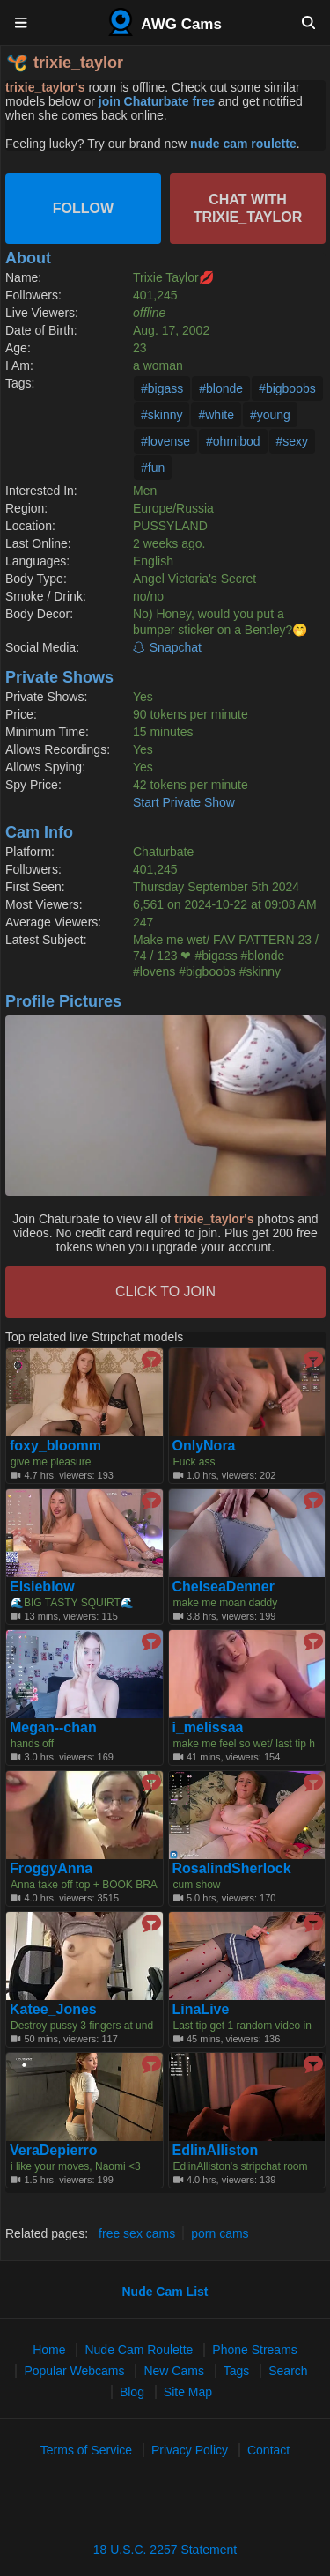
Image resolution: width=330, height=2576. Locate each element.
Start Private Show (184, 802)
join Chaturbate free (157, 101)
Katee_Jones (53, 2010)
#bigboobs (287, 388)
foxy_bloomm (55, 1446)
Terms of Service (86, 2450)
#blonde (221, 388)
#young (270, 415)
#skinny (161, 415)
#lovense (165, 441)
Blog (132, 2392)
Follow (83, 208)
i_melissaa (208, 1728)
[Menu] (21, 22)
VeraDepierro (54, 2151)
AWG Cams (165, 22)
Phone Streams (254, 2350)
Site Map (188, 2392)
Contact (268, 2450)
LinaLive (201, 2010)
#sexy (292, 441)
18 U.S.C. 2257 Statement (165, 2550)
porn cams (219, 2233)
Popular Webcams (74, 2371)
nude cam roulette (243, 144)
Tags (237, 2371)
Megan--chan (53, 1728)
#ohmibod (233, 441)
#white (215, 415)
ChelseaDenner (223, 1587)
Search (287, 2371)
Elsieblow (42, 1587)
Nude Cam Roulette (138, 2350)
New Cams (173, 2371)
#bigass (162, 388)
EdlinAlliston (215, 2151)
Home (49, 2350)
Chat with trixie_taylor (248, 208)
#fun (153, 468)
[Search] (308, 22)
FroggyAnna (51, 1869)
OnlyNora (204, 1446)
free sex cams (137, 2233)
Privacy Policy (189, 2450)
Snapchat (176, 647)
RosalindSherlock (231, 1869)
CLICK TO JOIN (165, 1291)
